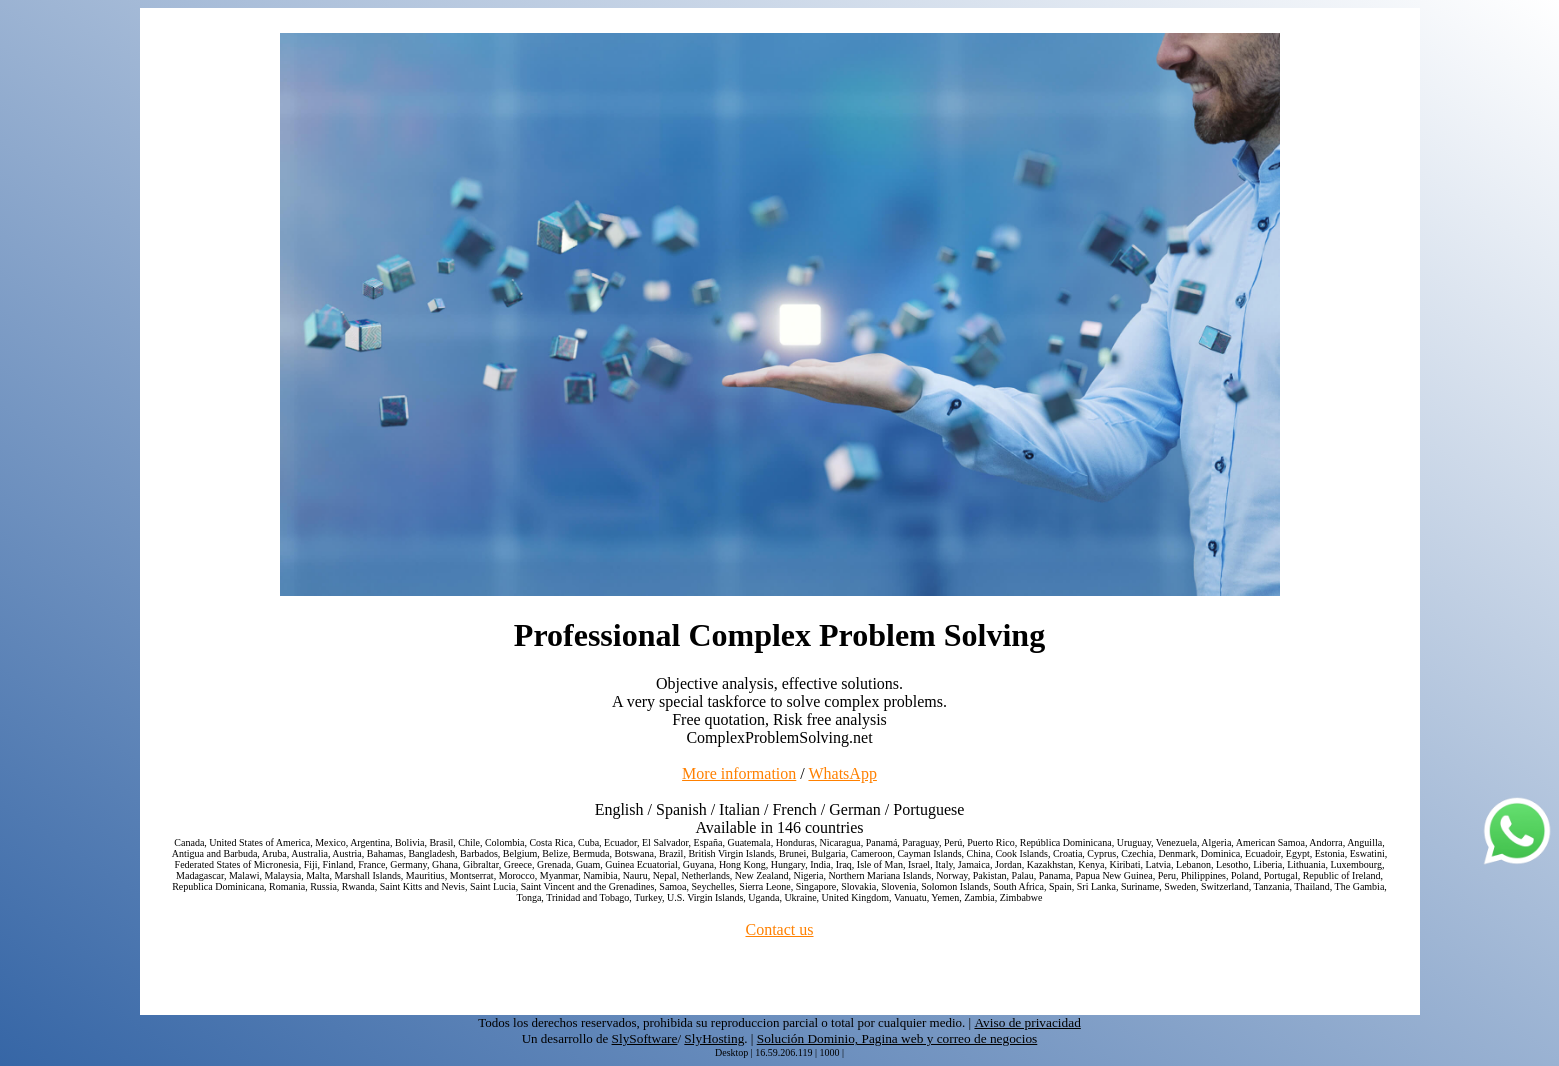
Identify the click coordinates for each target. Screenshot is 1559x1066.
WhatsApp (842, 773)
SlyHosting (714, 1038)
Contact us (780, 929)
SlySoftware (645, 1038)
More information (739, 773)
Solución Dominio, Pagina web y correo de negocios (897, 1038)
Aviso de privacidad (1027, 1022)
